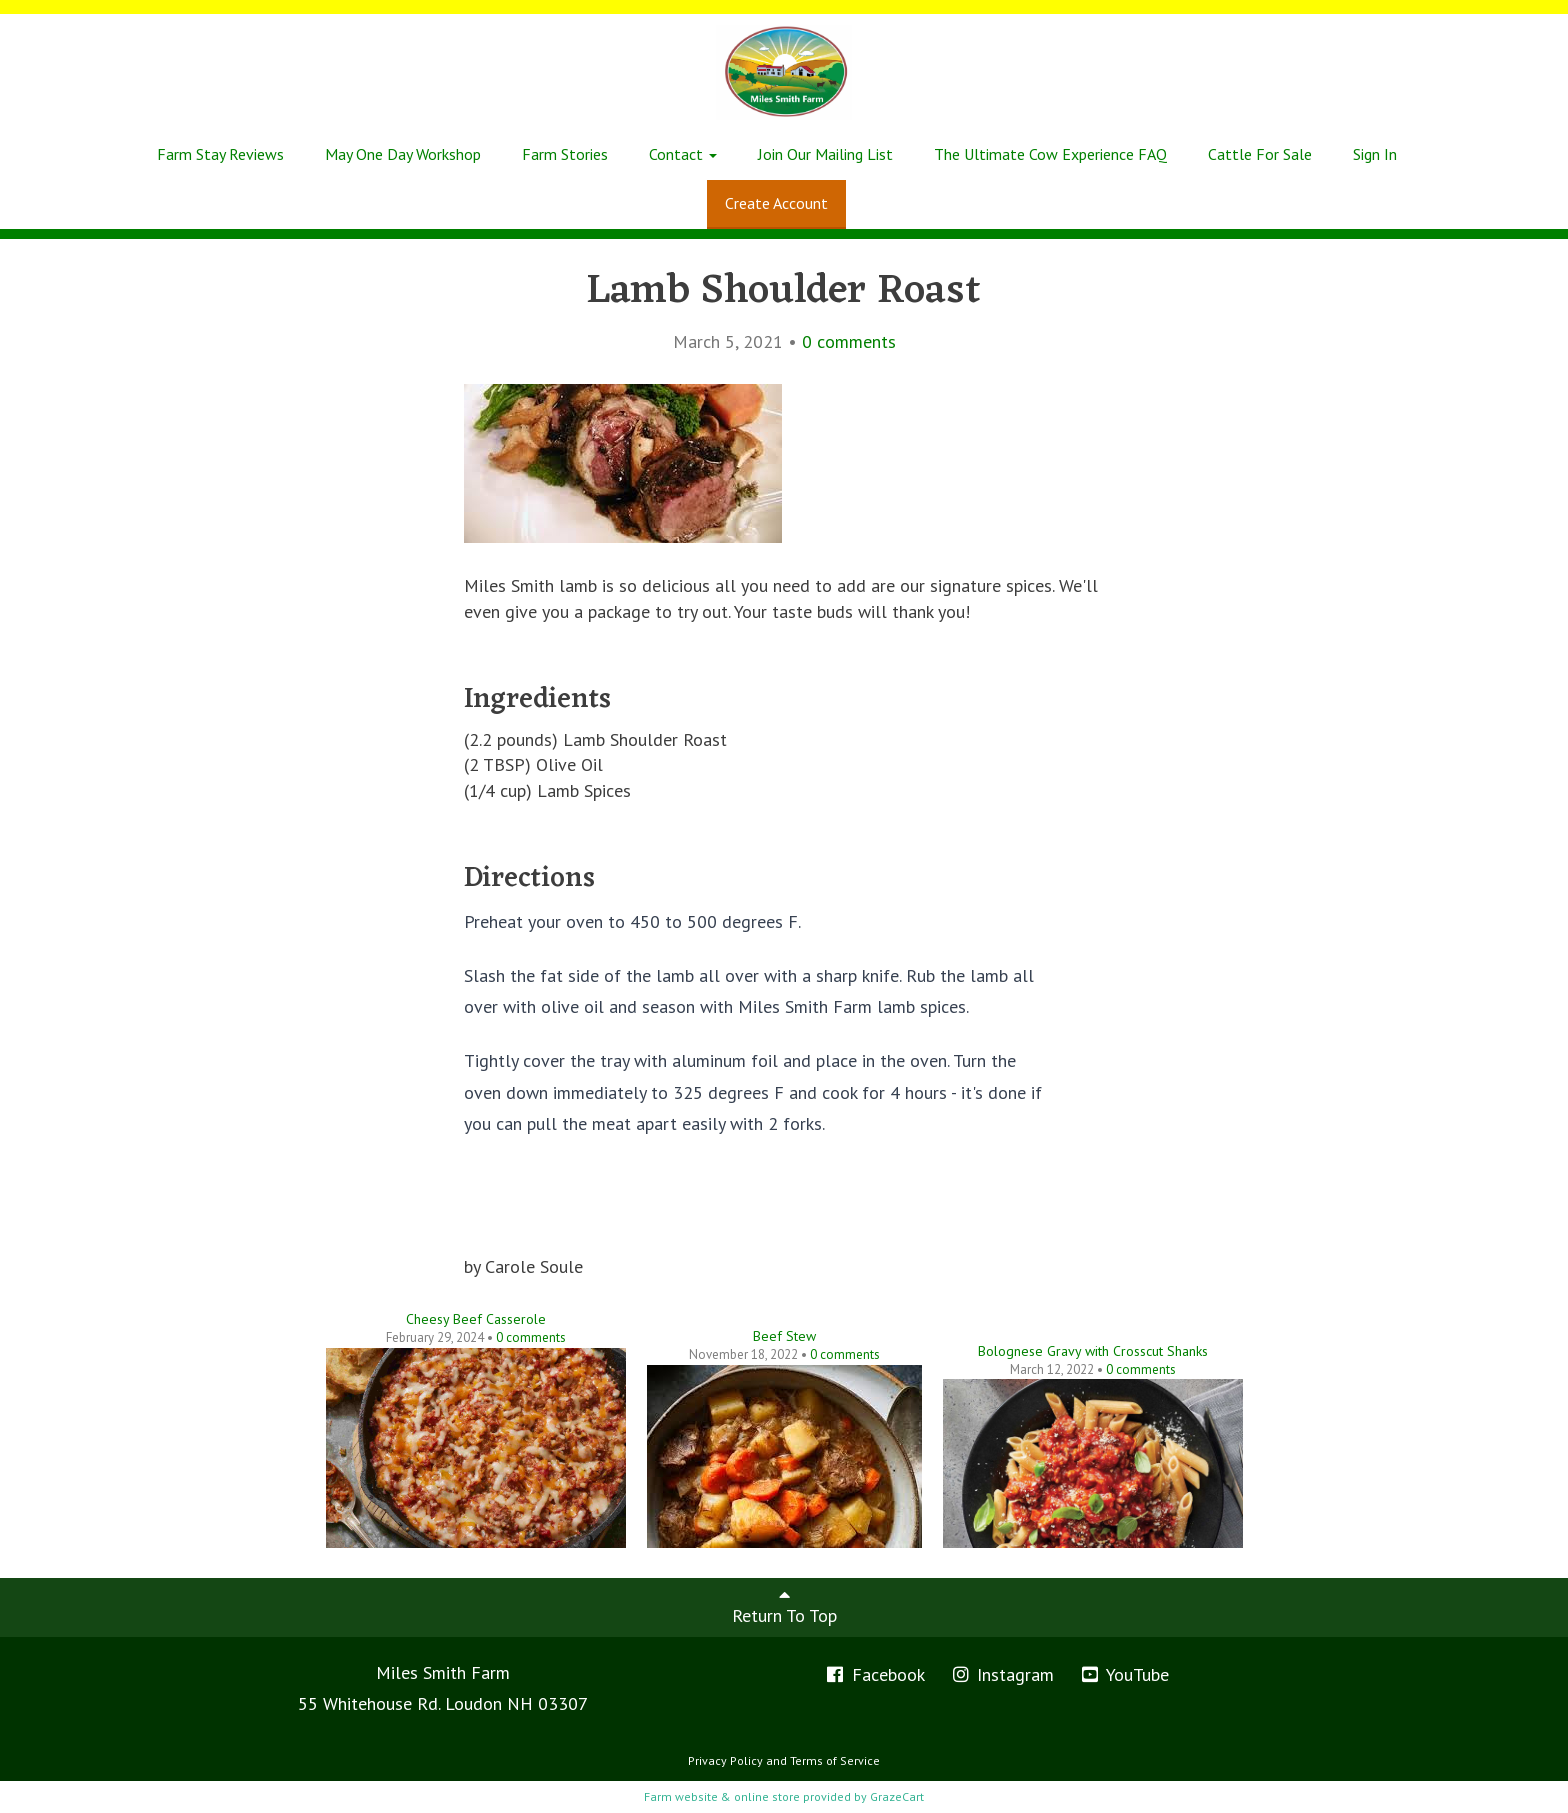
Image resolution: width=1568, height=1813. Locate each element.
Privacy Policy (725, 1760)
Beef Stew (784, 1336)
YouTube (1124, 1674)
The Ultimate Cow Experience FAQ (1050, 154)
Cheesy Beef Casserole (476, 1319)
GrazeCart (897, 1796)
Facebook (874, 1674)
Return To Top (784, 1606)
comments (849, 341)
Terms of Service (835, 1760)
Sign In (1375, 154)
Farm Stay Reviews (220, 154)
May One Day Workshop (403, 154)
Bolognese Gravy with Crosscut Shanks (1093, 1351)
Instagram (1002, 1674)
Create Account (776, 203)
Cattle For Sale (1260, 154)
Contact (683, 154)
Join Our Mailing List (825, 154)
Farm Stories (565, 154)
